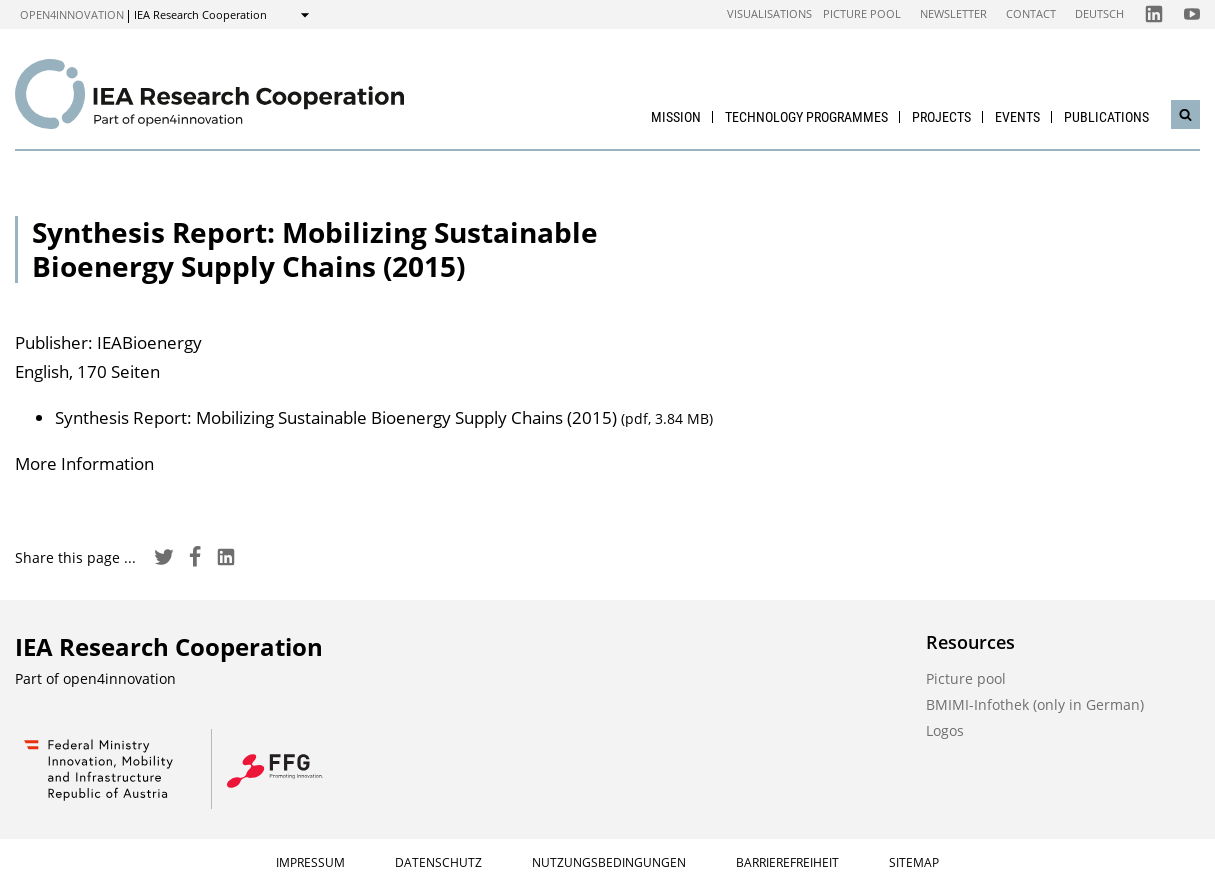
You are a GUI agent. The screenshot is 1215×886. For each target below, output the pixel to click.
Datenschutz (438, 862)
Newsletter (953, 13)
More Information (84, 463)
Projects (941, 117)
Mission (676, 117)
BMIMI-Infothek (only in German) (1035, 704)
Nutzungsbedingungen (609, 862)
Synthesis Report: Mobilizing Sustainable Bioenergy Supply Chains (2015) (384, 417)
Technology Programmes (806, 117)
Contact (1031, 13)
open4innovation (72, 14)
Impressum (310, 862)
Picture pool (862, 13)
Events (1017, 117)
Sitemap (914, 862)
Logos (945, 730)
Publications (1106, 117)
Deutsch (1099, 13)
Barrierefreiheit (787, 862)
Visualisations (769, 13)
